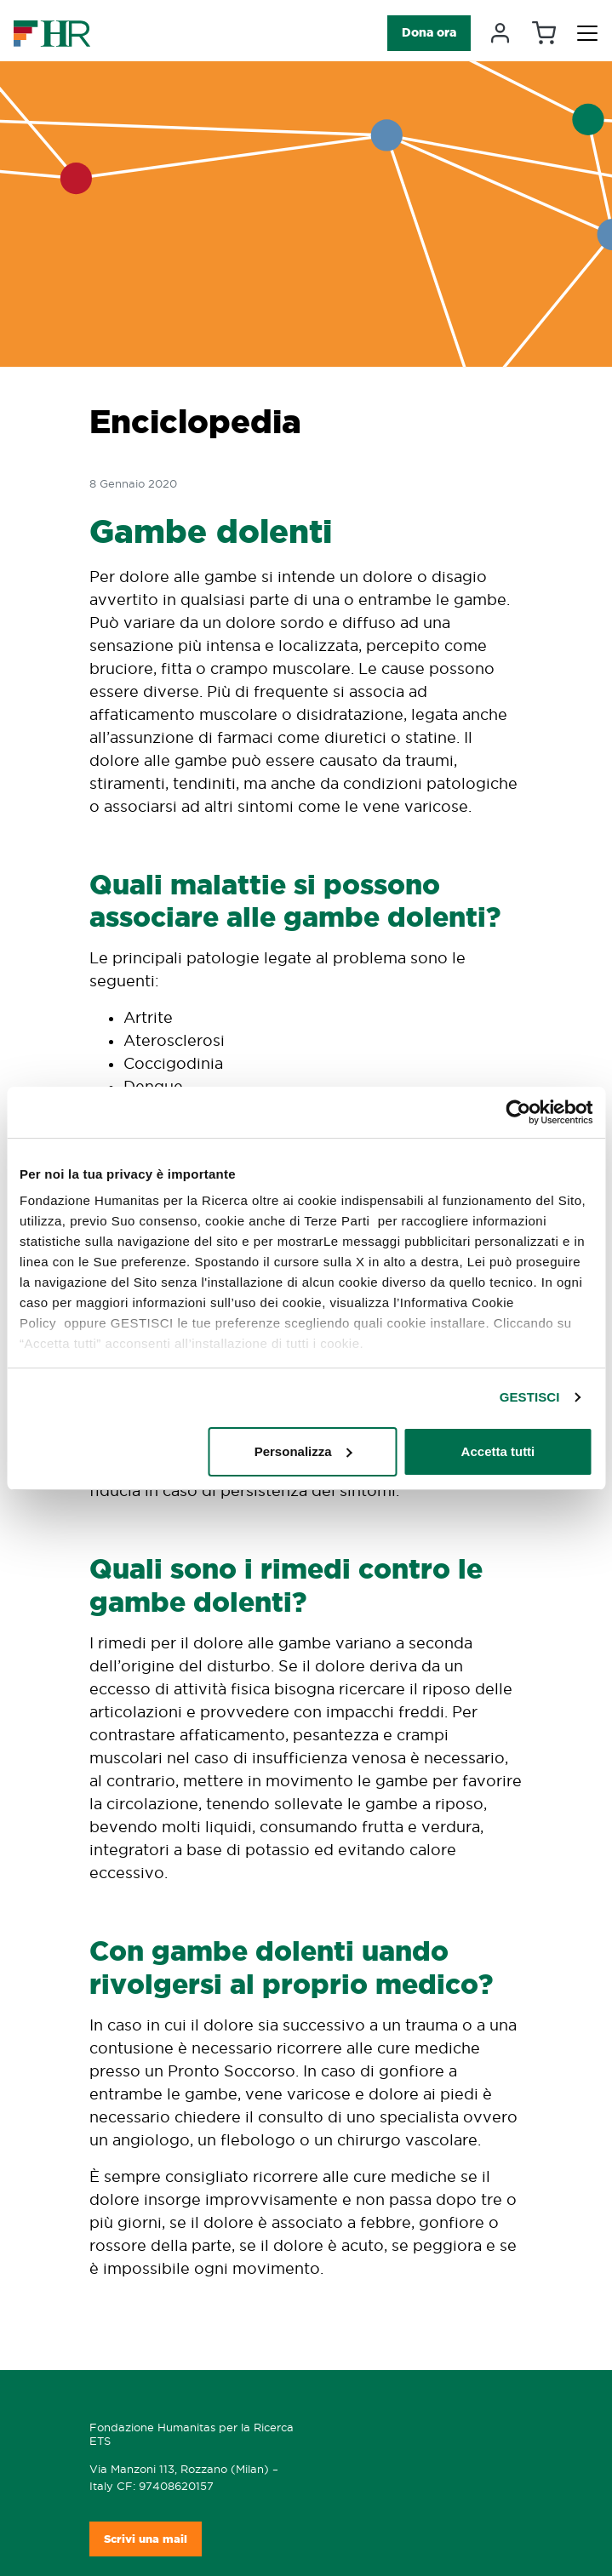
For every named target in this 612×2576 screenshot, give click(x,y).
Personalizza (303, 1451)
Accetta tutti (498, 1451)
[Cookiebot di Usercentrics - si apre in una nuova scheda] (517, 1112)
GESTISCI (530, 1397)
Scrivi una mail (145, 2539)
